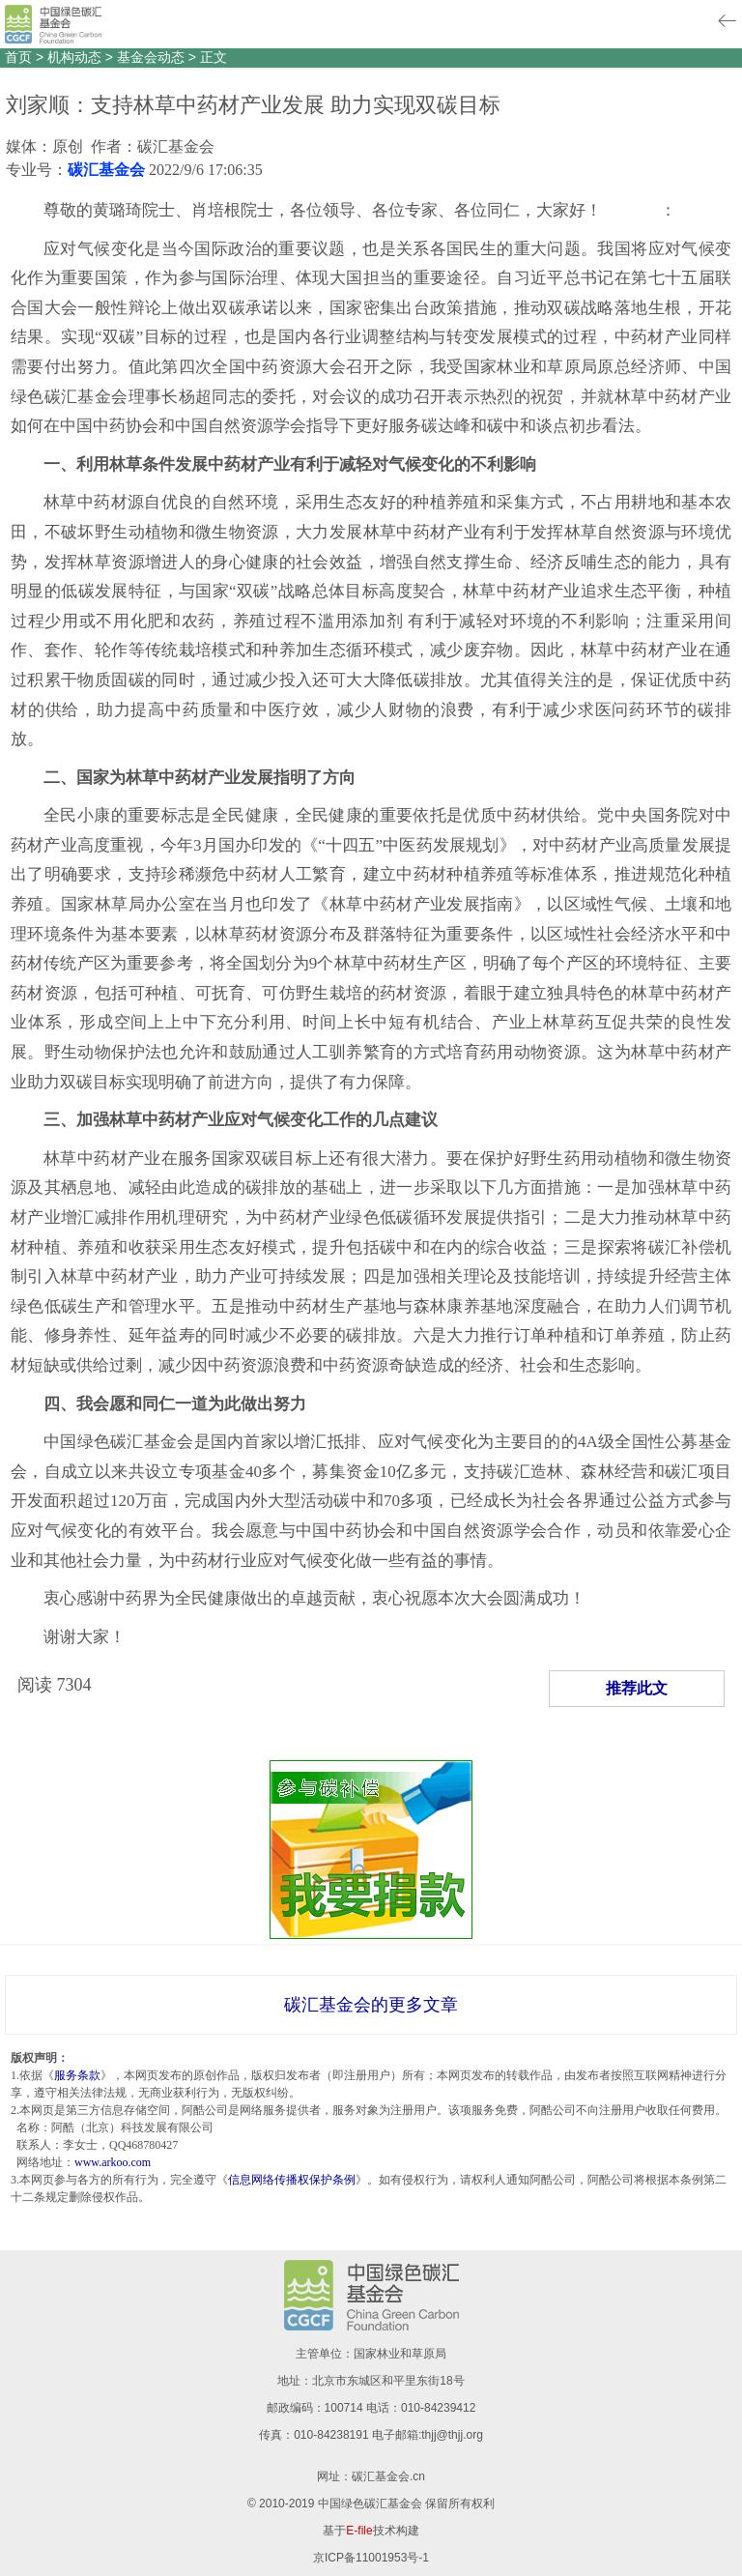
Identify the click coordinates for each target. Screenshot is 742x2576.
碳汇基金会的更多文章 (371, 2004)
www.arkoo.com (112, 2162)
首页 (18, 57)
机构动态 (74, 57)
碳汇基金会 (106, 169)
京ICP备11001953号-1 (371, 2557)
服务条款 (77, 2075)
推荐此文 (637, 1688)
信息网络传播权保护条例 (292, 2179)
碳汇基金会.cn (388, 2476)
